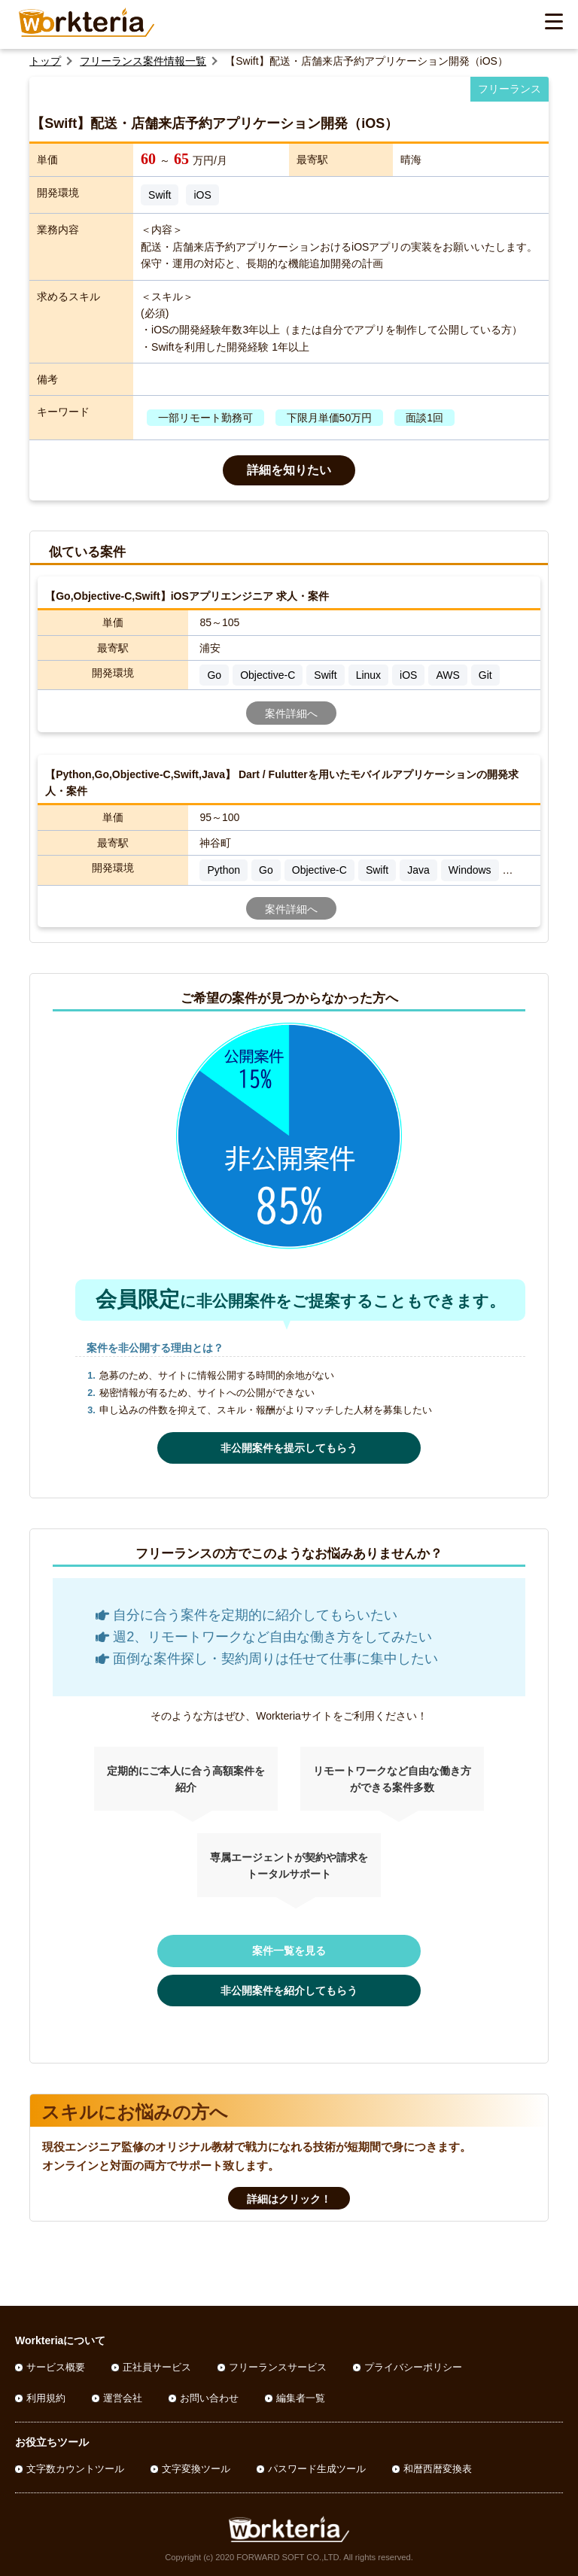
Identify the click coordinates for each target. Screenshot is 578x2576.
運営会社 (122, 2398)
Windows (470, 870)
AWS (447, 675)
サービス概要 (55, 2367)
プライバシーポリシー (413, 2367)
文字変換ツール (196, 2468)
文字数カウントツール (75, 2468)
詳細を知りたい (289, 470)
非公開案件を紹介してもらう (289, 1990)
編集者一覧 (300, 2398)
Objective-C (267, 675)
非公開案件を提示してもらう (289, 1448)
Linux (368, 675)
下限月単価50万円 (330, 418)
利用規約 (45, 2398)
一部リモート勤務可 (205, 418)
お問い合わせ (209, 2398)
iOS (202, 195)
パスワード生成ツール (317, 2468)
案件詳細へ (291, 713)
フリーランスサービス (278, 2367)
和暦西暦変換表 (437, 2468)
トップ (45, 61)
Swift (159, 195)
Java (418, 870)
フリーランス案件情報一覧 (143, 61)
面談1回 (424, 418)
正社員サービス (157, 2367)
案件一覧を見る (289, 1951)
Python (223, 870)
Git (485, 675)
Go (214, 675)
